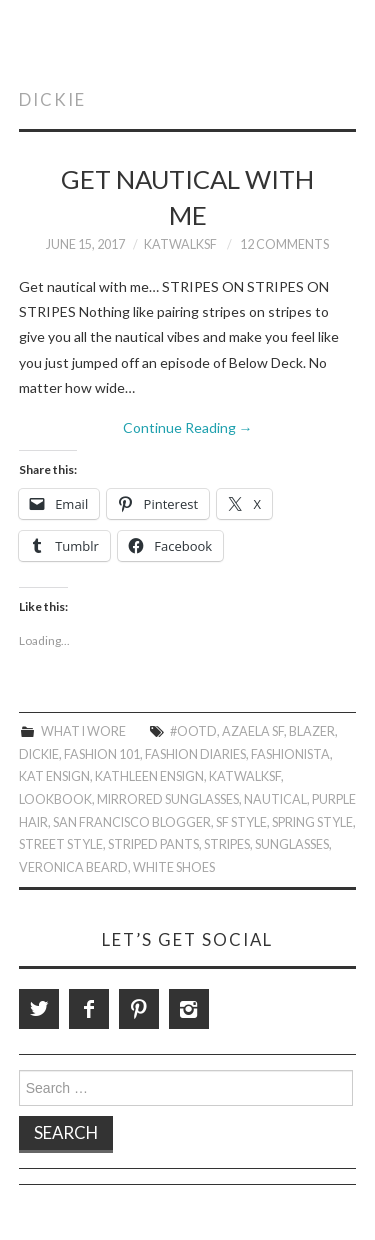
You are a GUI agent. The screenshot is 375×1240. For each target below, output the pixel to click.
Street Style (61, 844)
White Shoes (174, 867)
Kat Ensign (54, 776)
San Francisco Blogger (132, 822)
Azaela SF (253, 731)
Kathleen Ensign (149, 776)
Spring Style (312, 822)
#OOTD (193, 731)
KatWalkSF (180, 244)
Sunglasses (292, 844)
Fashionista (290, 754)
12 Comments (284, 244)
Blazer (312, 731)
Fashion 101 (102, 754)
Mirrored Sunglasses (168, 799)
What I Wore (83, 731)
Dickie (39, 754)
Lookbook (55, 799)
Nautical (275, 799)
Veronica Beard (73, 867)
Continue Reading (188, 427)
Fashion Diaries (195, 754)
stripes (227, 844)
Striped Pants (153, 844)
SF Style (241, 822)
